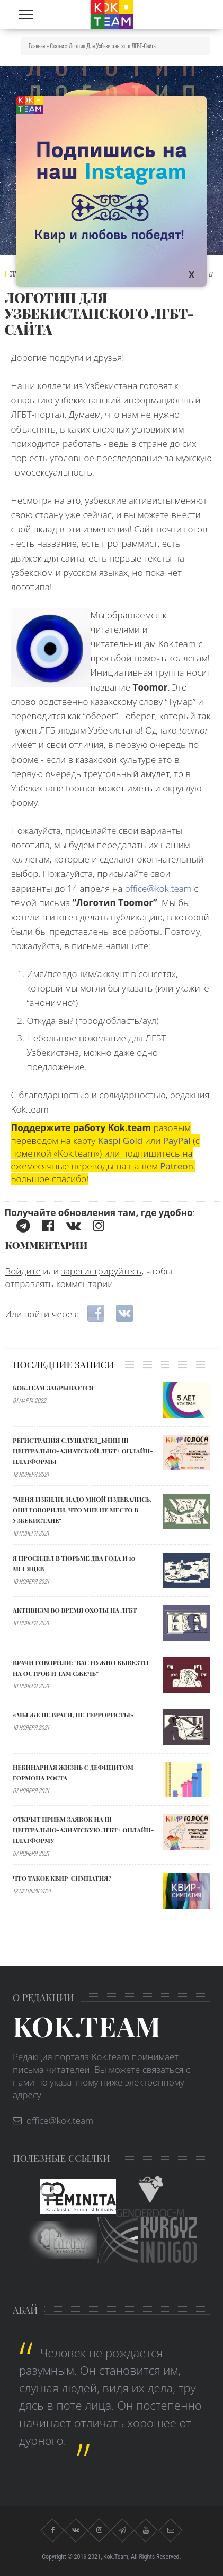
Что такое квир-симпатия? (62, 1878)
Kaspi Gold (120, 1140)
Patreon (176, 1166)
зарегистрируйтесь (101, 1271)
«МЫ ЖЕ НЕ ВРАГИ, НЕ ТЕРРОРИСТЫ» (73, 1714)
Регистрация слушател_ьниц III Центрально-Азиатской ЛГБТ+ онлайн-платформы (83, 1451)
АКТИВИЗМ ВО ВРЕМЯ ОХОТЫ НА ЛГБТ (75, 1610)
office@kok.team (158, 888)
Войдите (23, 1271)
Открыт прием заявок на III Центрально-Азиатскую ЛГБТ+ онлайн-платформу (83, 1830)
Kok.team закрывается (53, 1387)
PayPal (177, 1140)
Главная (37, 45)
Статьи (57, 45)
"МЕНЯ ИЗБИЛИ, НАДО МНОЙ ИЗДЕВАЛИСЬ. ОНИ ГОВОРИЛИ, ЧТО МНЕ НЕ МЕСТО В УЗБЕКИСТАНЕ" (82, 1509)
